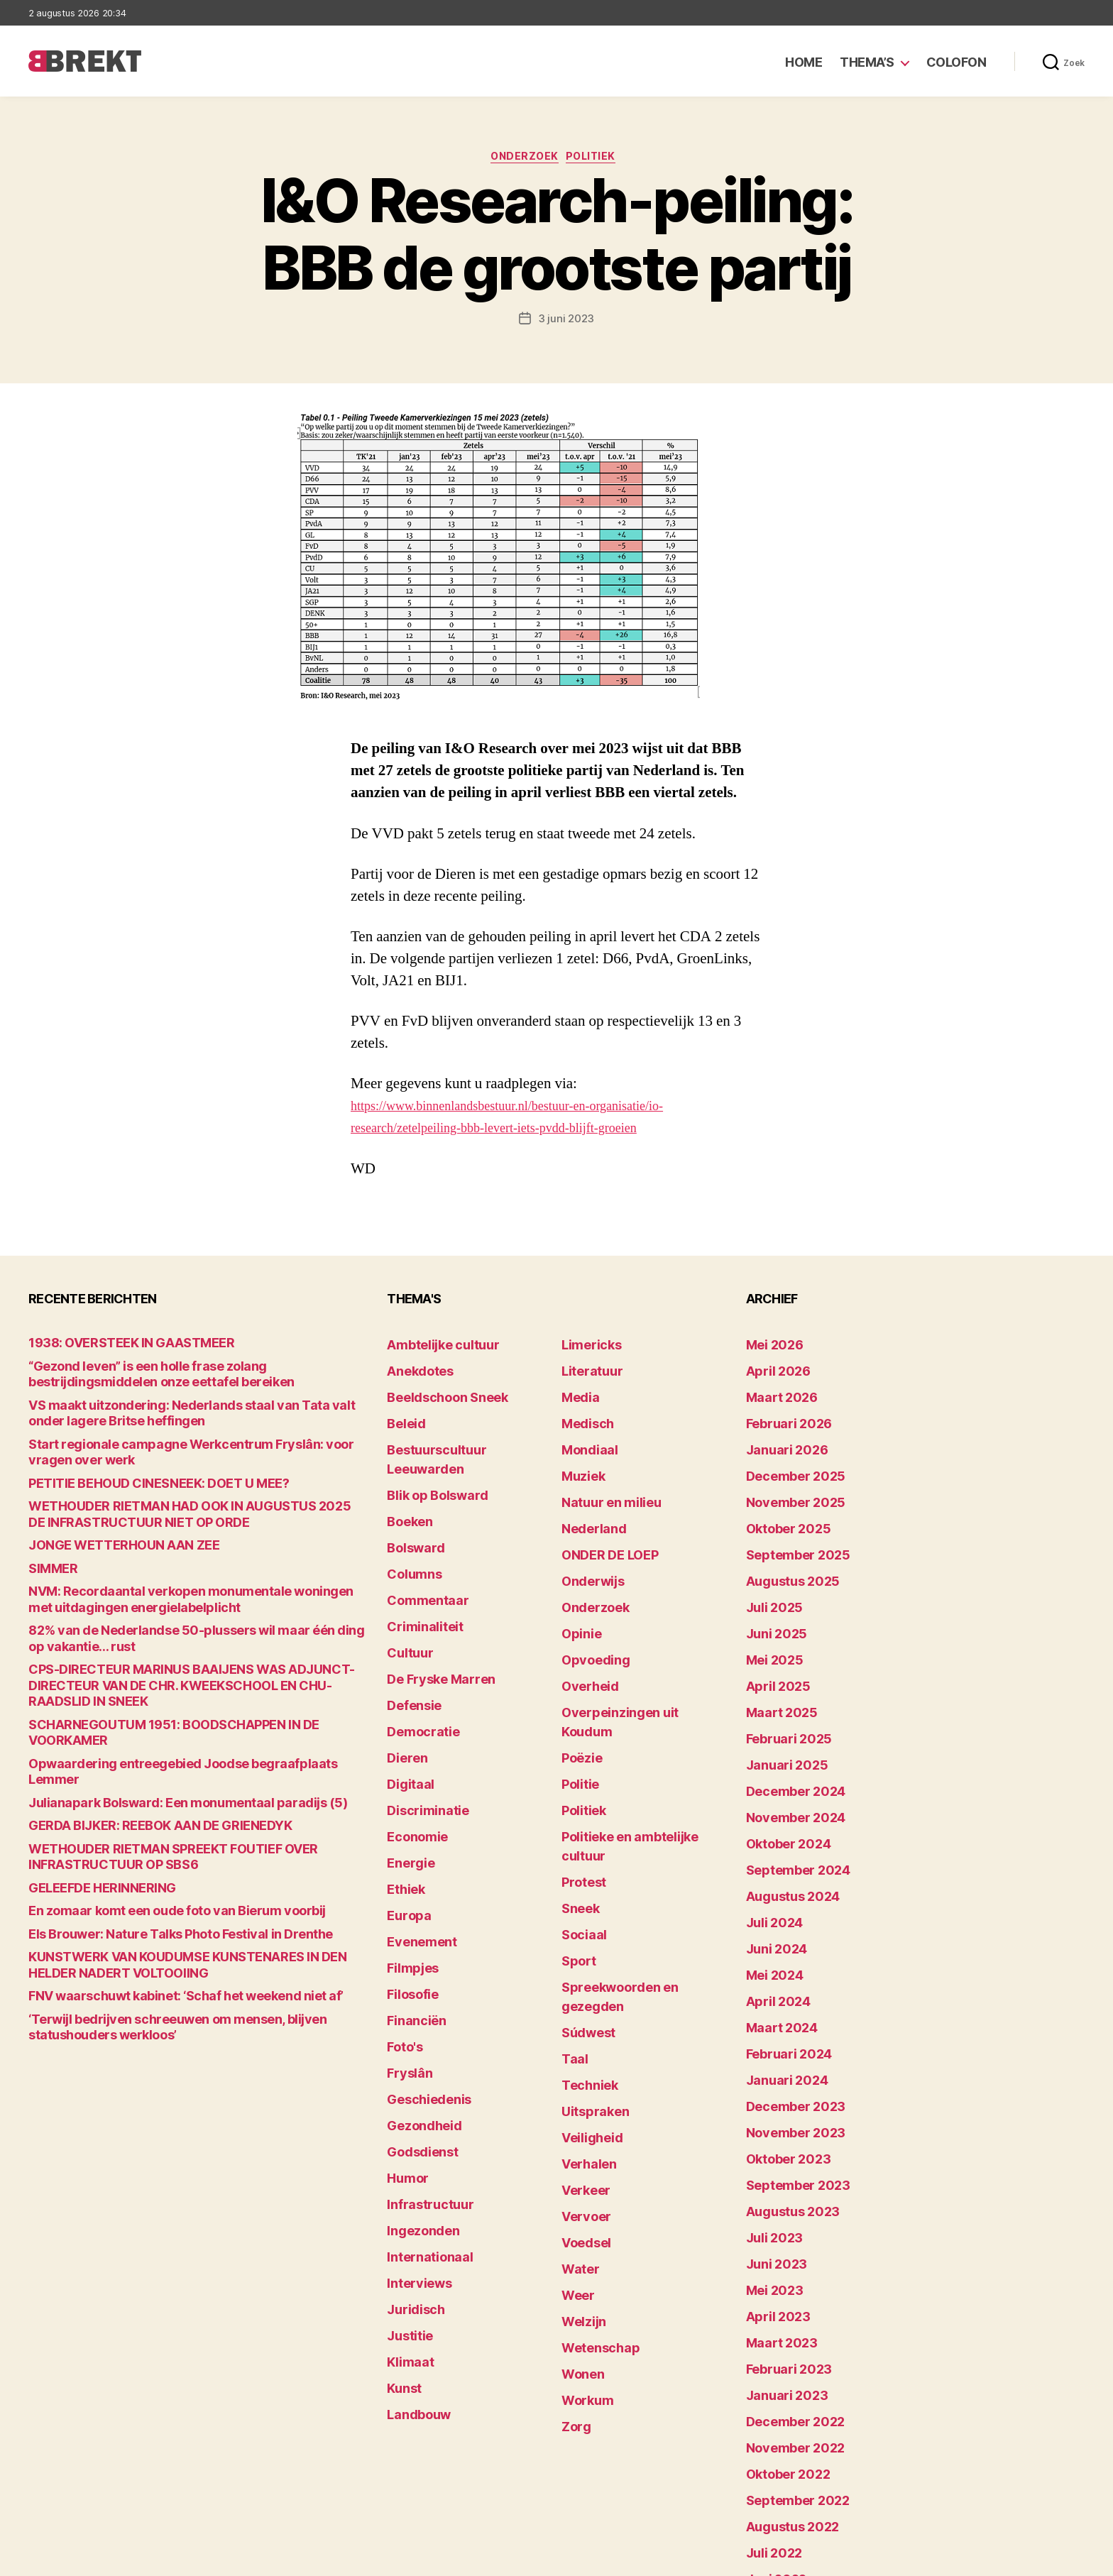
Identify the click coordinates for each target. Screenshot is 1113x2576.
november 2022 (785, 2271)
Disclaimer (945, 2559)
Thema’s (867, 62)
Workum (582, 2183)
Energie (405, 1765)
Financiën (411, 1897)
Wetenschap (593, 2139)
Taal (572, 1897)
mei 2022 (768, 2403)
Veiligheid (585, 1963)
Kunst (402, 2205)
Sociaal (579, 1809)
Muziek (578, 1457)
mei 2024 (769, 1875)
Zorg (573, 2205)
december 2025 (786, 1457)
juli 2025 (768, 1567)
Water (576, 2073)
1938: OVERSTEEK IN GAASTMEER (111, 1347)
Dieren (403, 1677)
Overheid (583, 1633)
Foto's (402, 1919)
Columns (409, 1523)
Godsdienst (415, 2007)
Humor (404, 2029)
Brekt (80, 2559)
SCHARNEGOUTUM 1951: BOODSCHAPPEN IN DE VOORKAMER (178, 1693)
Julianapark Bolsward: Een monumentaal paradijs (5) (156, 1737)
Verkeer (580, 2007)
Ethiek (402, 1787)
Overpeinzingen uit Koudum (628, 1655)
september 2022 (787, 2315)
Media (576, 1391)
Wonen (578, 2161)
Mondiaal (584, 1435)
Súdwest (583, 1875)
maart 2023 (774, 2183)
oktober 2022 (779, 2293)
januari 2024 (778, 1963)
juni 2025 (770, 1589)
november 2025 (785, 1479)
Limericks (585, 1347)
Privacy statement (1039, 2559)
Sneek (577, 1787)
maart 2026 (775, 1391)
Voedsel (581, 2051)
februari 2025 (780, 1677)
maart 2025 (774, 1655)
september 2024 (788, 1787)
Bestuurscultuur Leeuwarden (459, 1435)
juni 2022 (770, 2381)
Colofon (956, 62)
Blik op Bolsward (427, 1457)
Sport (575, 1831)
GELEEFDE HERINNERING (88, 1818)
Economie (412, 1743)
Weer (574, 2095)
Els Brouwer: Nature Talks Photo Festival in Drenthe (152, 1862)
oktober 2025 (779, 1501)
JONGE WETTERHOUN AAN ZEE (104, 1539)
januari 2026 (778, 1435)
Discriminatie (420, 1721)
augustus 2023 (784, 2073)
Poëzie (578, 1677)
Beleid (402, 1413)
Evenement (415, 1831)
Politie (577, 1699)
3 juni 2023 (566, 322)
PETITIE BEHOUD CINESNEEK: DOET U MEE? (133, 1480)
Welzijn (579, 2117)
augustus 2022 (784, 2337)
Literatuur (585, 1369)
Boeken (405, 1479)
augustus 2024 (784, 1809)
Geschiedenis (421, 1963)
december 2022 (786, 2249)
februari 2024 (780, 1941)
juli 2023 (768, 2095)
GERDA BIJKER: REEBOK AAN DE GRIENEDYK (134, 1759)
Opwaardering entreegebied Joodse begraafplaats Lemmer (173, 1715)
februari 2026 (780, 1413)
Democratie (416, 1655)
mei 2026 (769, 1347)
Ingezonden (415, 2073)
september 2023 (787, 2051)
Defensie (409, 1633)
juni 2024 (770, 1853)
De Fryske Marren (430, 1611)
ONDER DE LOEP (601, 1523)
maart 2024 (775, 1919)
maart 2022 (774, 2447)
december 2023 (786, 1985)
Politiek (598, 159)
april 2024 (771, 1897)
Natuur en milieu (601, 1479)
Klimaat (406, 2183)
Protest (580, 1765)
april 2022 (771, 2425)
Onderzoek (523, 159)
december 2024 (786, 1721)
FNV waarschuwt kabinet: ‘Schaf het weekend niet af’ (156, 1921)
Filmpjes (408, 1853)
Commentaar (420, 1545)
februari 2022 (780, 2469)
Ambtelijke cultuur (432, 1347)
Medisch (582, 1413)
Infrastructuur (422, 2051)
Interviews (413, 2117)
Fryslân (405, 1941)
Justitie (405, 2161)
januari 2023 (778, 2227)
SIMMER (48, 1561)
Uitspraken (588, 1941)
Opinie (577, 1589)
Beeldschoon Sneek (436, 1391)
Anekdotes (414, 1369)
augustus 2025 (784, 1545)
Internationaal (421, 2095)
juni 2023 (770, 2117)
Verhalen (583, 1985)
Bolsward (410, 1501)
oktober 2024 (780, 1765)
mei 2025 (768, 1611)
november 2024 (786, 1743)
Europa (404, 1809)
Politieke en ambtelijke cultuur (636, 1743)
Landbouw (412, 2227)
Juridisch (410, 2139)
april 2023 (771, 2161)
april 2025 (771, 1633)
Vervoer (580, 2029)
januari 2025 (778, 1699)
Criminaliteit (418, 1567)
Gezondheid (416, 1985)
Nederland (587, 1501)
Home (803, 62)
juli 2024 (768, 1831)
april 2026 (771, 1369)
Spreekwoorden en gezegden (633, 1853)
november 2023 (785, 2007)
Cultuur (405, 1589)
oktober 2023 (779, 2029)
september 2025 (787, 1523)
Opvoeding (588, 1611)
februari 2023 (780, 2205)
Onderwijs (586, 1545)
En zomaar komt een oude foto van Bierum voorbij (148, 1840)
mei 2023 (768, 2139)
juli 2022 (768, 2359)
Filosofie (408, 1875)
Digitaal (406, 1699)
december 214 (782, 2491)
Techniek (584, 1919)
